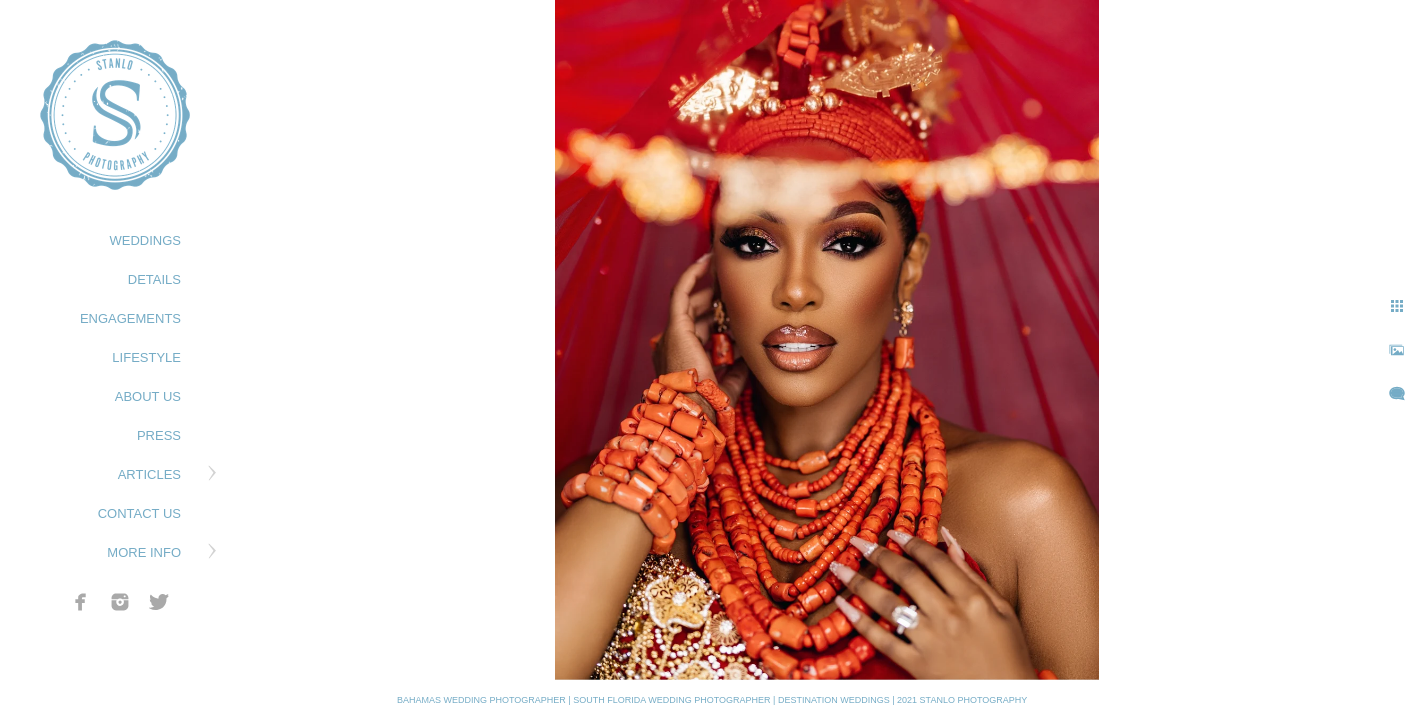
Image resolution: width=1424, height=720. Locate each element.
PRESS (159, 435)
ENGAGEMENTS (130, 318)
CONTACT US (139, 513)
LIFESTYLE (146, 357)
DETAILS (154, 279)
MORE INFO (144, 552)
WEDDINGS (146, 240)
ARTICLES (149, 474)
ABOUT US (148, 396)
